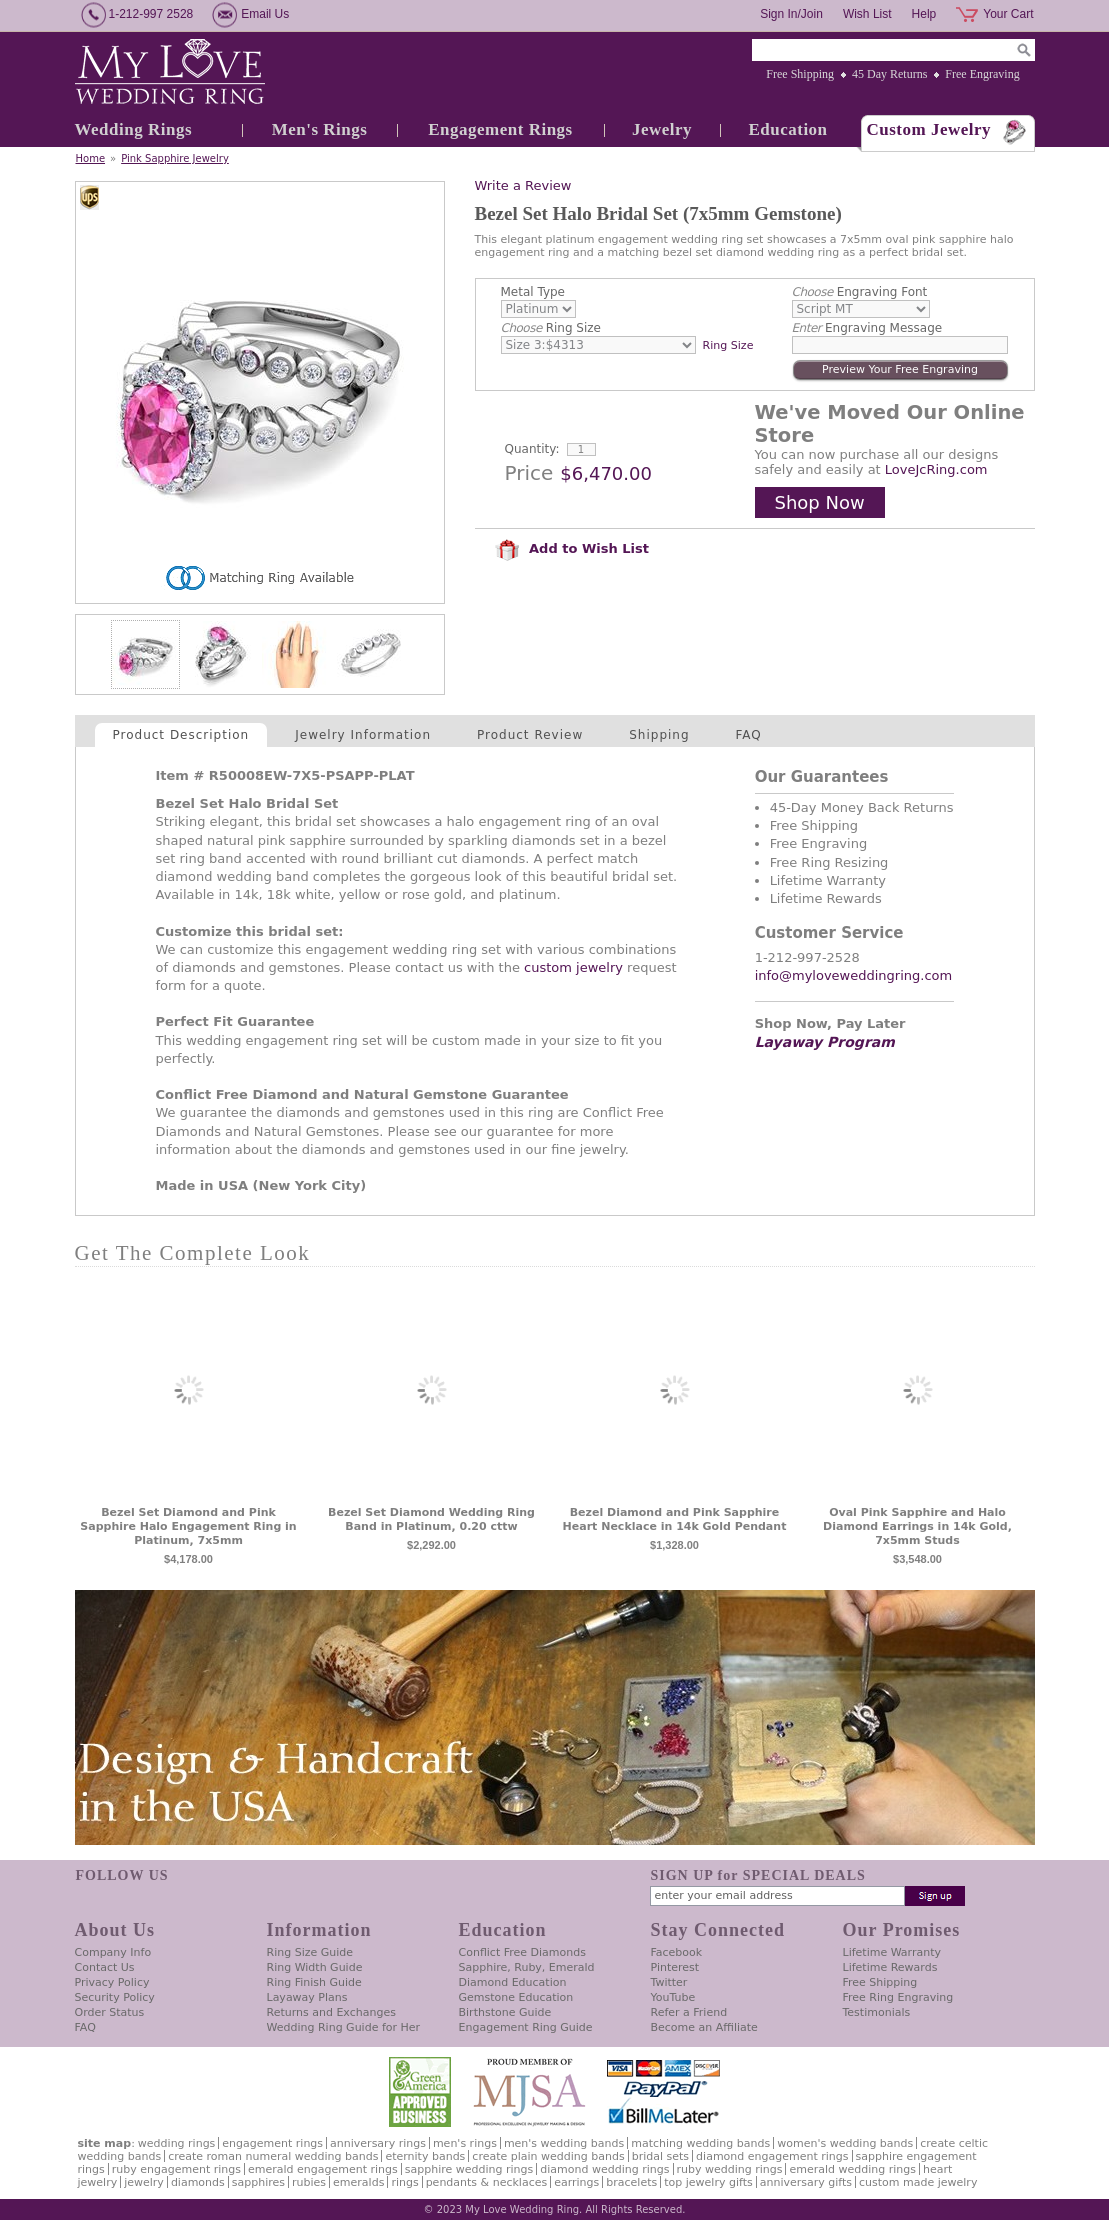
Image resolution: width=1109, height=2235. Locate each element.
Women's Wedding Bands (845, 2143)
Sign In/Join (791, 14)
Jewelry (662, 129)
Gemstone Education (516, 1997)
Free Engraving (982, 74)
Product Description (181, 735)
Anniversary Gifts (806, 2182)
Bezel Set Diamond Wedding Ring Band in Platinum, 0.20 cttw (431, 1519)
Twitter (669, 1982)
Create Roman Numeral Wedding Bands (273, 2156)
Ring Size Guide (310, 1952)
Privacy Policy (112, 1982)
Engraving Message (867, 328)
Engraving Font (860, 292)
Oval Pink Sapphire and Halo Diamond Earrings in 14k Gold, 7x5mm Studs (917, 1526)
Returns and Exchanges (331, 2012)
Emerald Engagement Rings (323, 2169)
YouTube (673, 1997)
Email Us (265, 14)
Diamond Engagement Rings (772, 2156)
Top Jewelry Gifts (708, 2182)
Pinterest (675, 1967)
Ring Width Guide (315, 1967)
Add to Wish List (572, 548)
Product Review (530, 735)
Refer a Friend (689, 2012)
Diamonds (198, 2182)
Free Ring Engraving (898, 1997)
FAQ (749, 735)
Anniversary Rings (378, 2143)
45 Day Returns (889, 74)
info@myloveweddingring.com (854, 975)
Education (787, 129)
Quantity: (532, 449)
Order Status (110, 2012)
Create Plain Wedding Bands (548, 2156)
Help (924, 14)
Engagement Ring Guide (526, 2027)
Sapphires (258, 2182)
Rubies (309, 2182)
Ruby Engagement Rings (176, 2169)
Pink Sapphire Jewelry (175, 158)
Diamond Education (513, 1982)
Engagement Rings (500, 129)
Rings (404, 2182)
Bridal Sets (660, 2156)
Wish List (867, 14)
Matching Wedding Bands (700, 2143)
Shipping (659, 735)
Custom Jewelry (929, 129)
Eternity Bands (425, 2156)
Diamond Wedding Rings (604, 2169)
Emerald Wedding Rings (852, 2169)
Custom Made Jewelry (918, 2182)
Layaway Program (825, 1042)
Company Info (113, 1952)
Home (91, 158)
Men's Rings (320, 129)
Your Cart (1008, 14)
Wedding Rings (134, 129)
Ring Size (551, 328)
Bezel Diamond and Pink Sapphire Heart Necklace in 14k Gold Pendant (675, 1519)
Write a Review (523, 185)
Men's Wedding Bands (564, 2143)
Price (529, 473)
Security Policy (115, 1997)
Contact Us (105, 1967)
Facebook (677, 1952)
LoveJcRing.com (936, 469)
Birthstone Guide (505, 2012)
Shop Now (820, 502)
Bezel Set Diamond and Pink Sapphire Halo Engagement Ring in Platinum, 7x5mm (188, 1526)
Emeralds (358, 2182)
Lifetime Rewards (890, 1967)
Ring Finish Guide (314, 1982)
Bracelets (631, 2182)
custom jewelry (573, 967)
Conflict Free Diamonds (522, 1952)
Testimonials (877, 2012)
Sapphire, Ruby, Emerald (527, 1967)
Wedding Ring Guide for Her (344, 2027)
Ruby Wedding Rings (730, 2169)
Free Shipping (800, 74)
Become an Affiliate (704, 2027)
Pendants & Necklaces (487, 2182)
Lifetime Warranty (892, 1952)
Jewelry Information (363, 735)
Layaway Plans (307, 1997)
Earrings (576, 2182)
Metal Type (533, 292)
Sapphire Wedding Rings (469, 2169)
